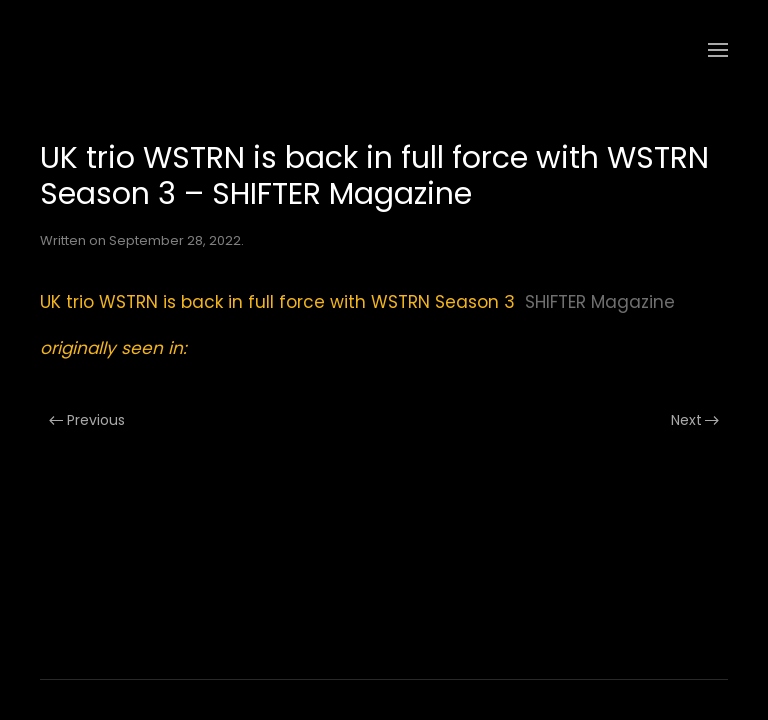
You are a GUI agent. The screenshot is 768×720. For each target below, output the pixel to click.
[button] (718, 50)
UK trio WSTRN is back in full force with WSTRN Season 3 (277, 302)
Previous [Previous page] (87, 420)
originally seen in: (113, 348)
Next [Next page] (695, 420)
